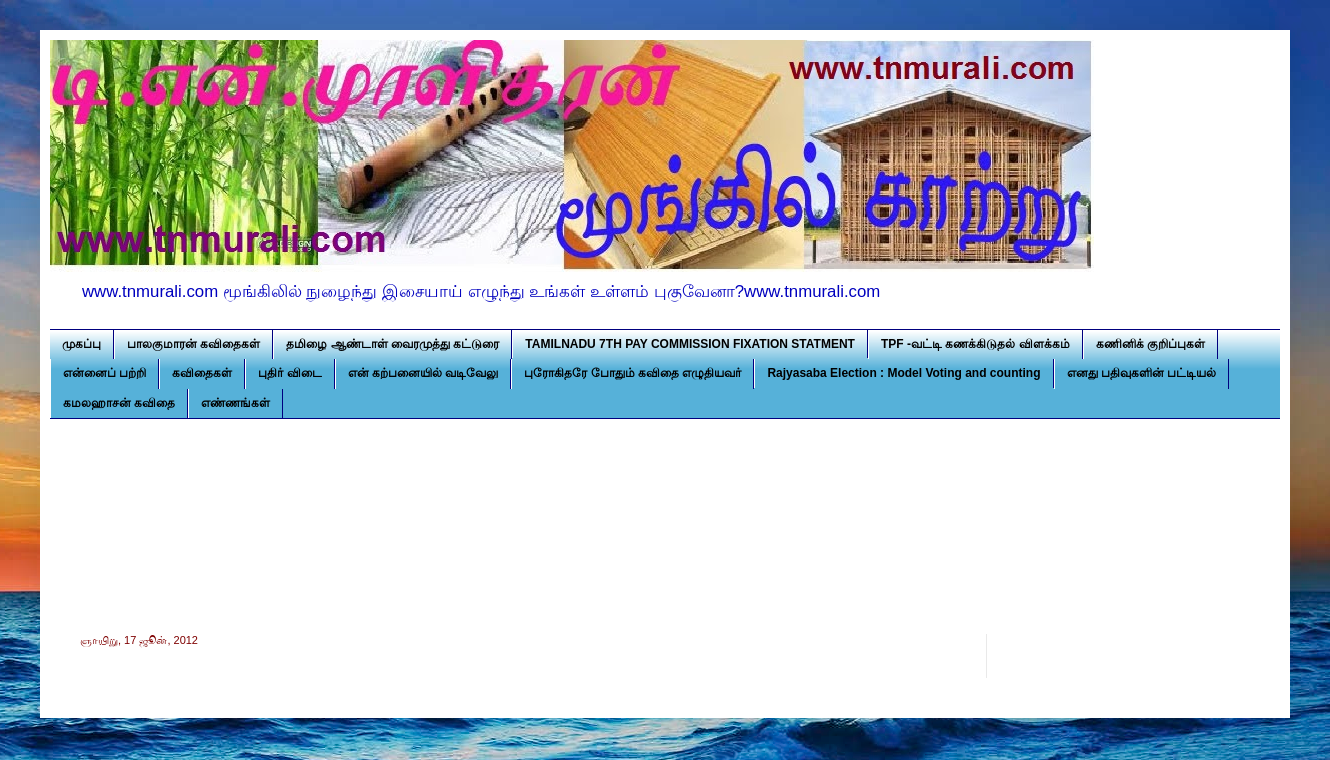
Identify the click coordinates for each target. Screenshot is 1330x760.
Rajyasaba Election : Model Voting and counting (903, 373)
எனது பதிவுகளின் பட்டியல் (1142, 373)
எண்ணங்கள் (235, 403)
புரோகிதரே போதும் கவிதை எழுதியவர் (632, 373)
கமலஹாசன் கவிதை (119, 403)
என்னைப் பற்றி (104, 373)
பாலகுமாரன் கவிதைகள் (193, 344)
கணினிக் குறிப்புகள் (1150, 344)
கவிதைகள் (202, 373)
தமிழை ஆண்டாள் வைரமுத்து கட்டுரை (392, 344)
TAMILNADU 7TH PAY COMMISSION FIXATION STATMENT (690, 344)
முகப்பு (81, 344)
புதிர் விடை (289, 373)
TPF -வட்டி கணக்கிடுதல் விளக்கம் (975, 344)
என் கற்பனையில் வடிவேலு (423, 373)
